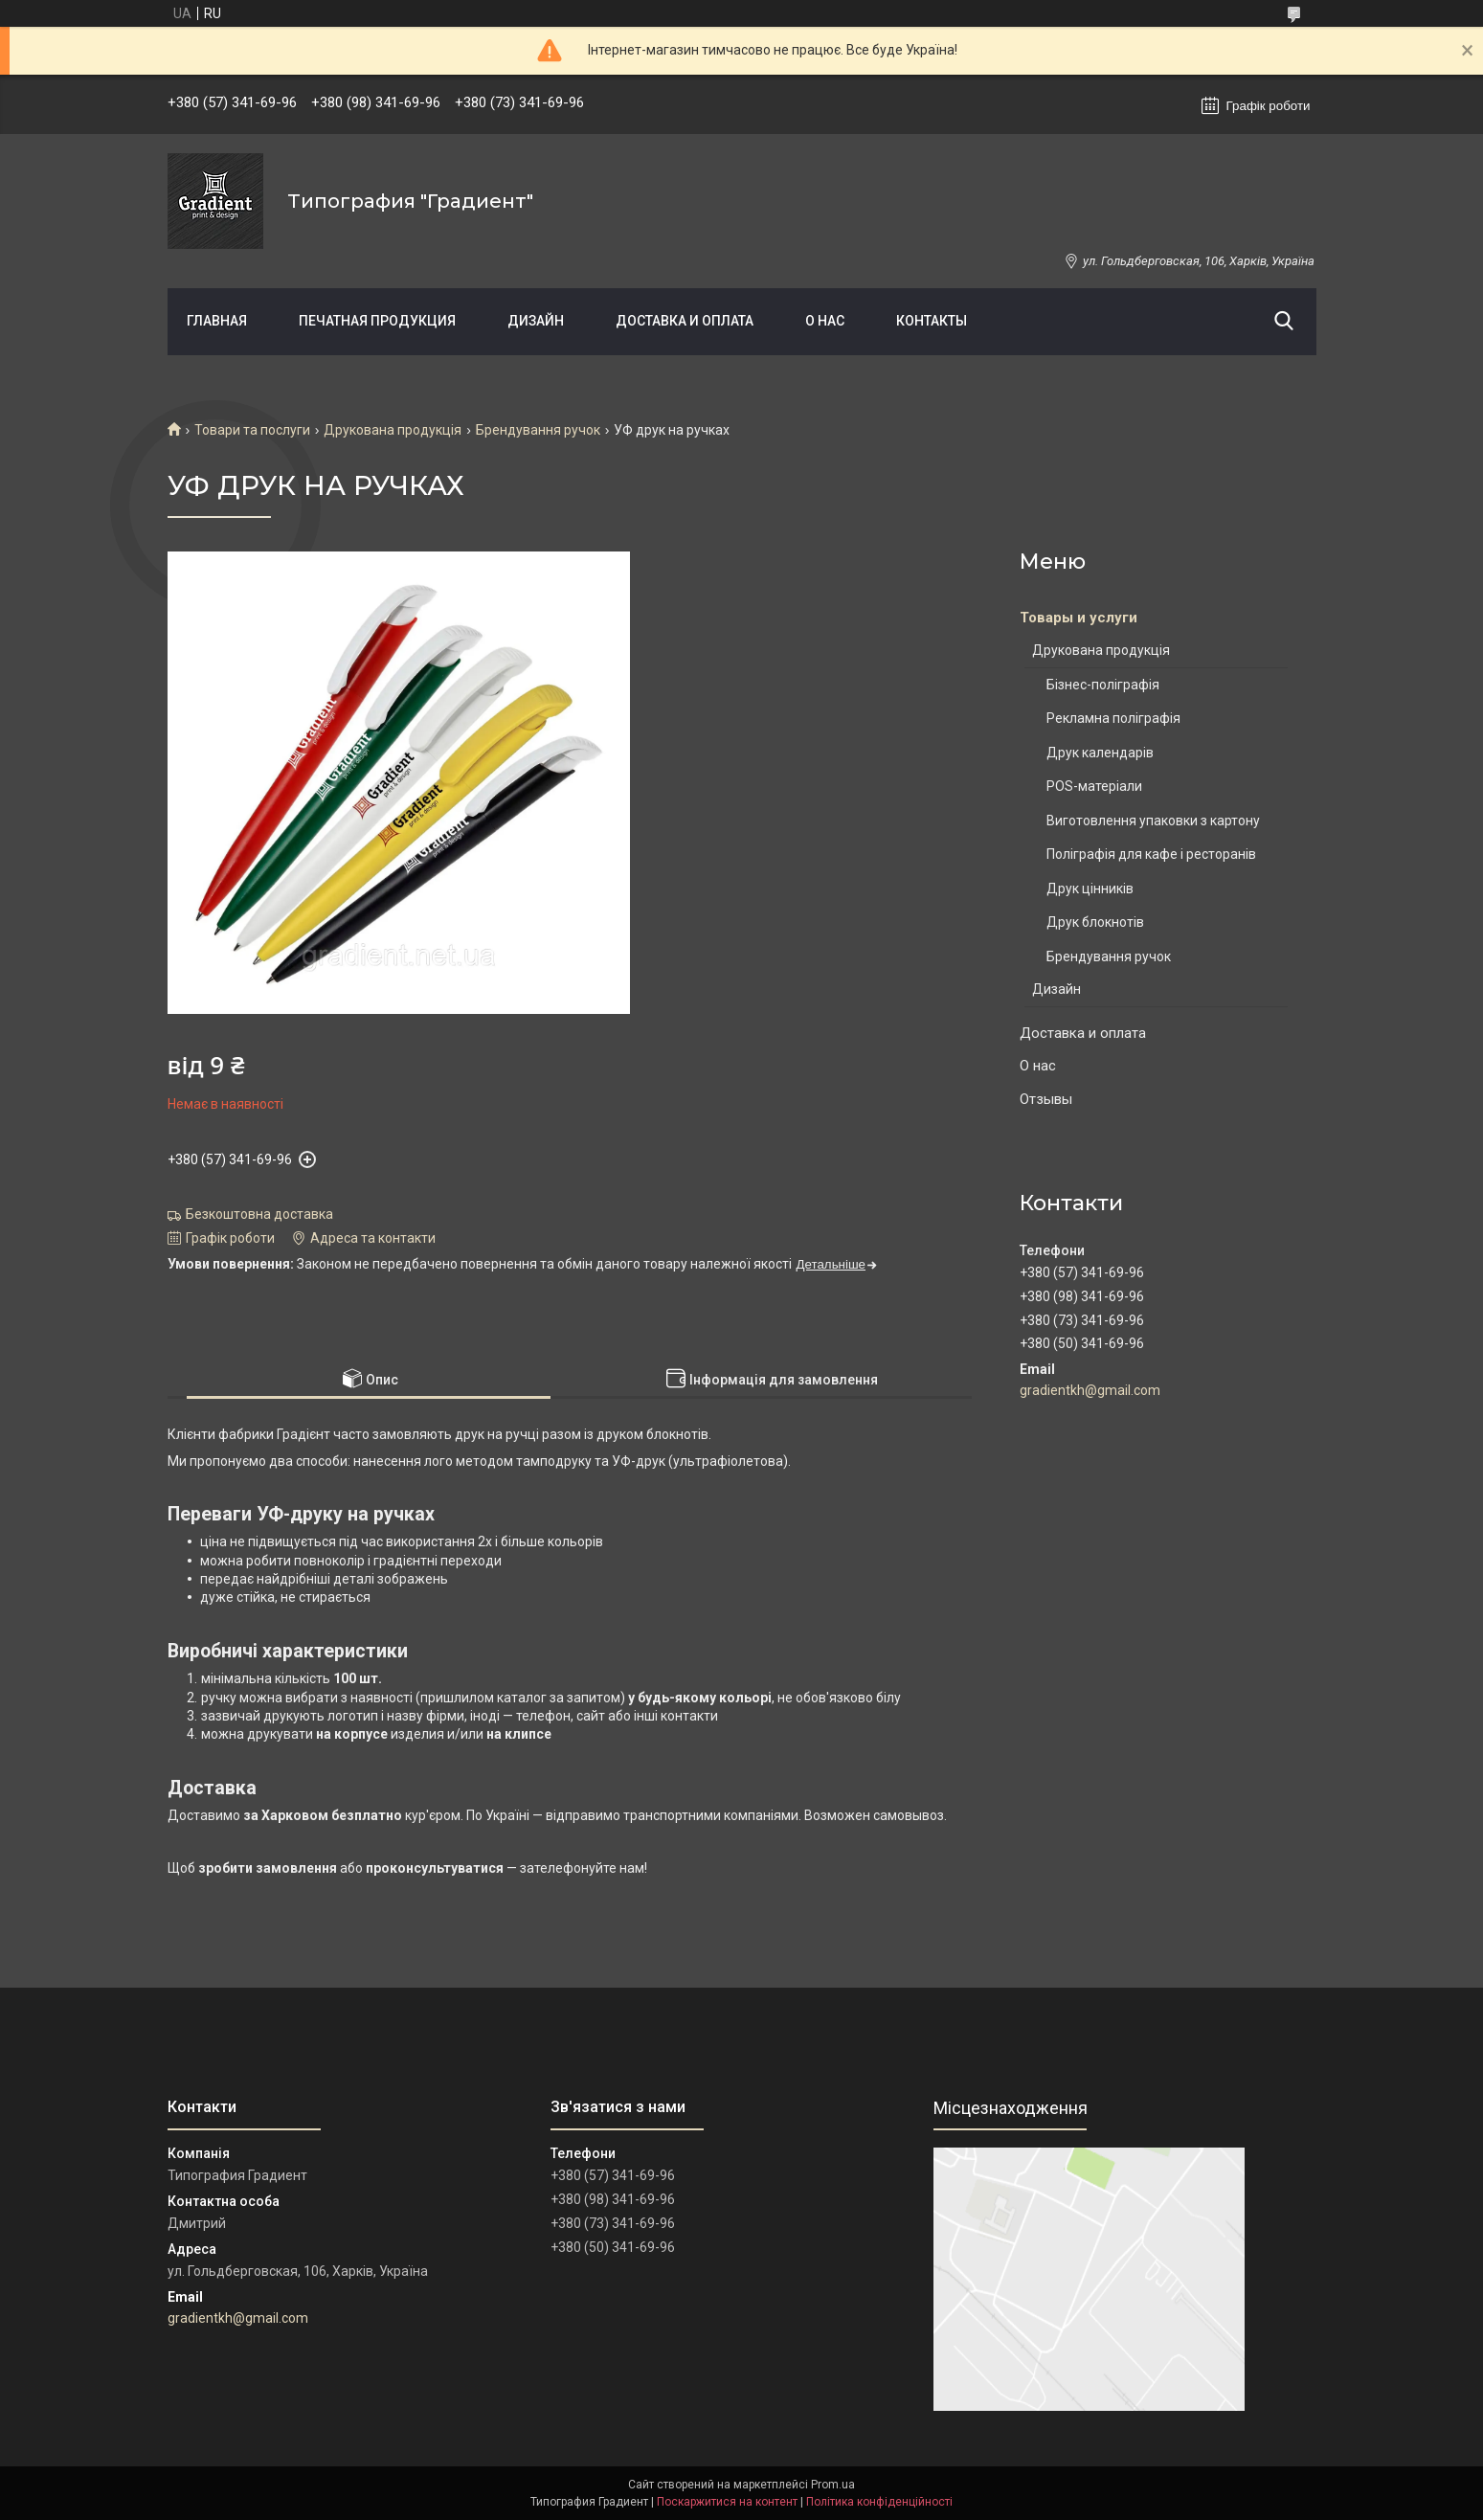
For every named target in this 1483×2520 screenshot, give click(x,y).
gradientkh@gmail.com (1090, 1390)
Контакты (931, 320)
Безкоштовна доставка (259, 1214)
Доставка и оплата (684, 320)
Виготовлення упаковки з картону (1153, 820)
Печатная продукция (377, 320)
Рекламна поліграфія (1113, 718)
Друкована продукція (392, 430)
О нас (824, 320)
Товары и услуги (1078, 617)
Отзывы (1046, 1099)
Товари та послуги (252, 430)
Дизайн (535, 320)
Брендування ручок (538, 430)
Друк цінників (1090, 888)
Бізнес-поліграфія (1102, 684)
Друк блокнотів (1095, 922)
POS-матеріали (1094, 786)
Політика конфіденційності (879, 2502)
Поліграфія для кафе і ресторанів (1151, 854)
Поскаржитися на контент (727, 2502)
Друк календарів (1100, 752)
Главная (217, 320)
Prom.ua (833, 2484)
